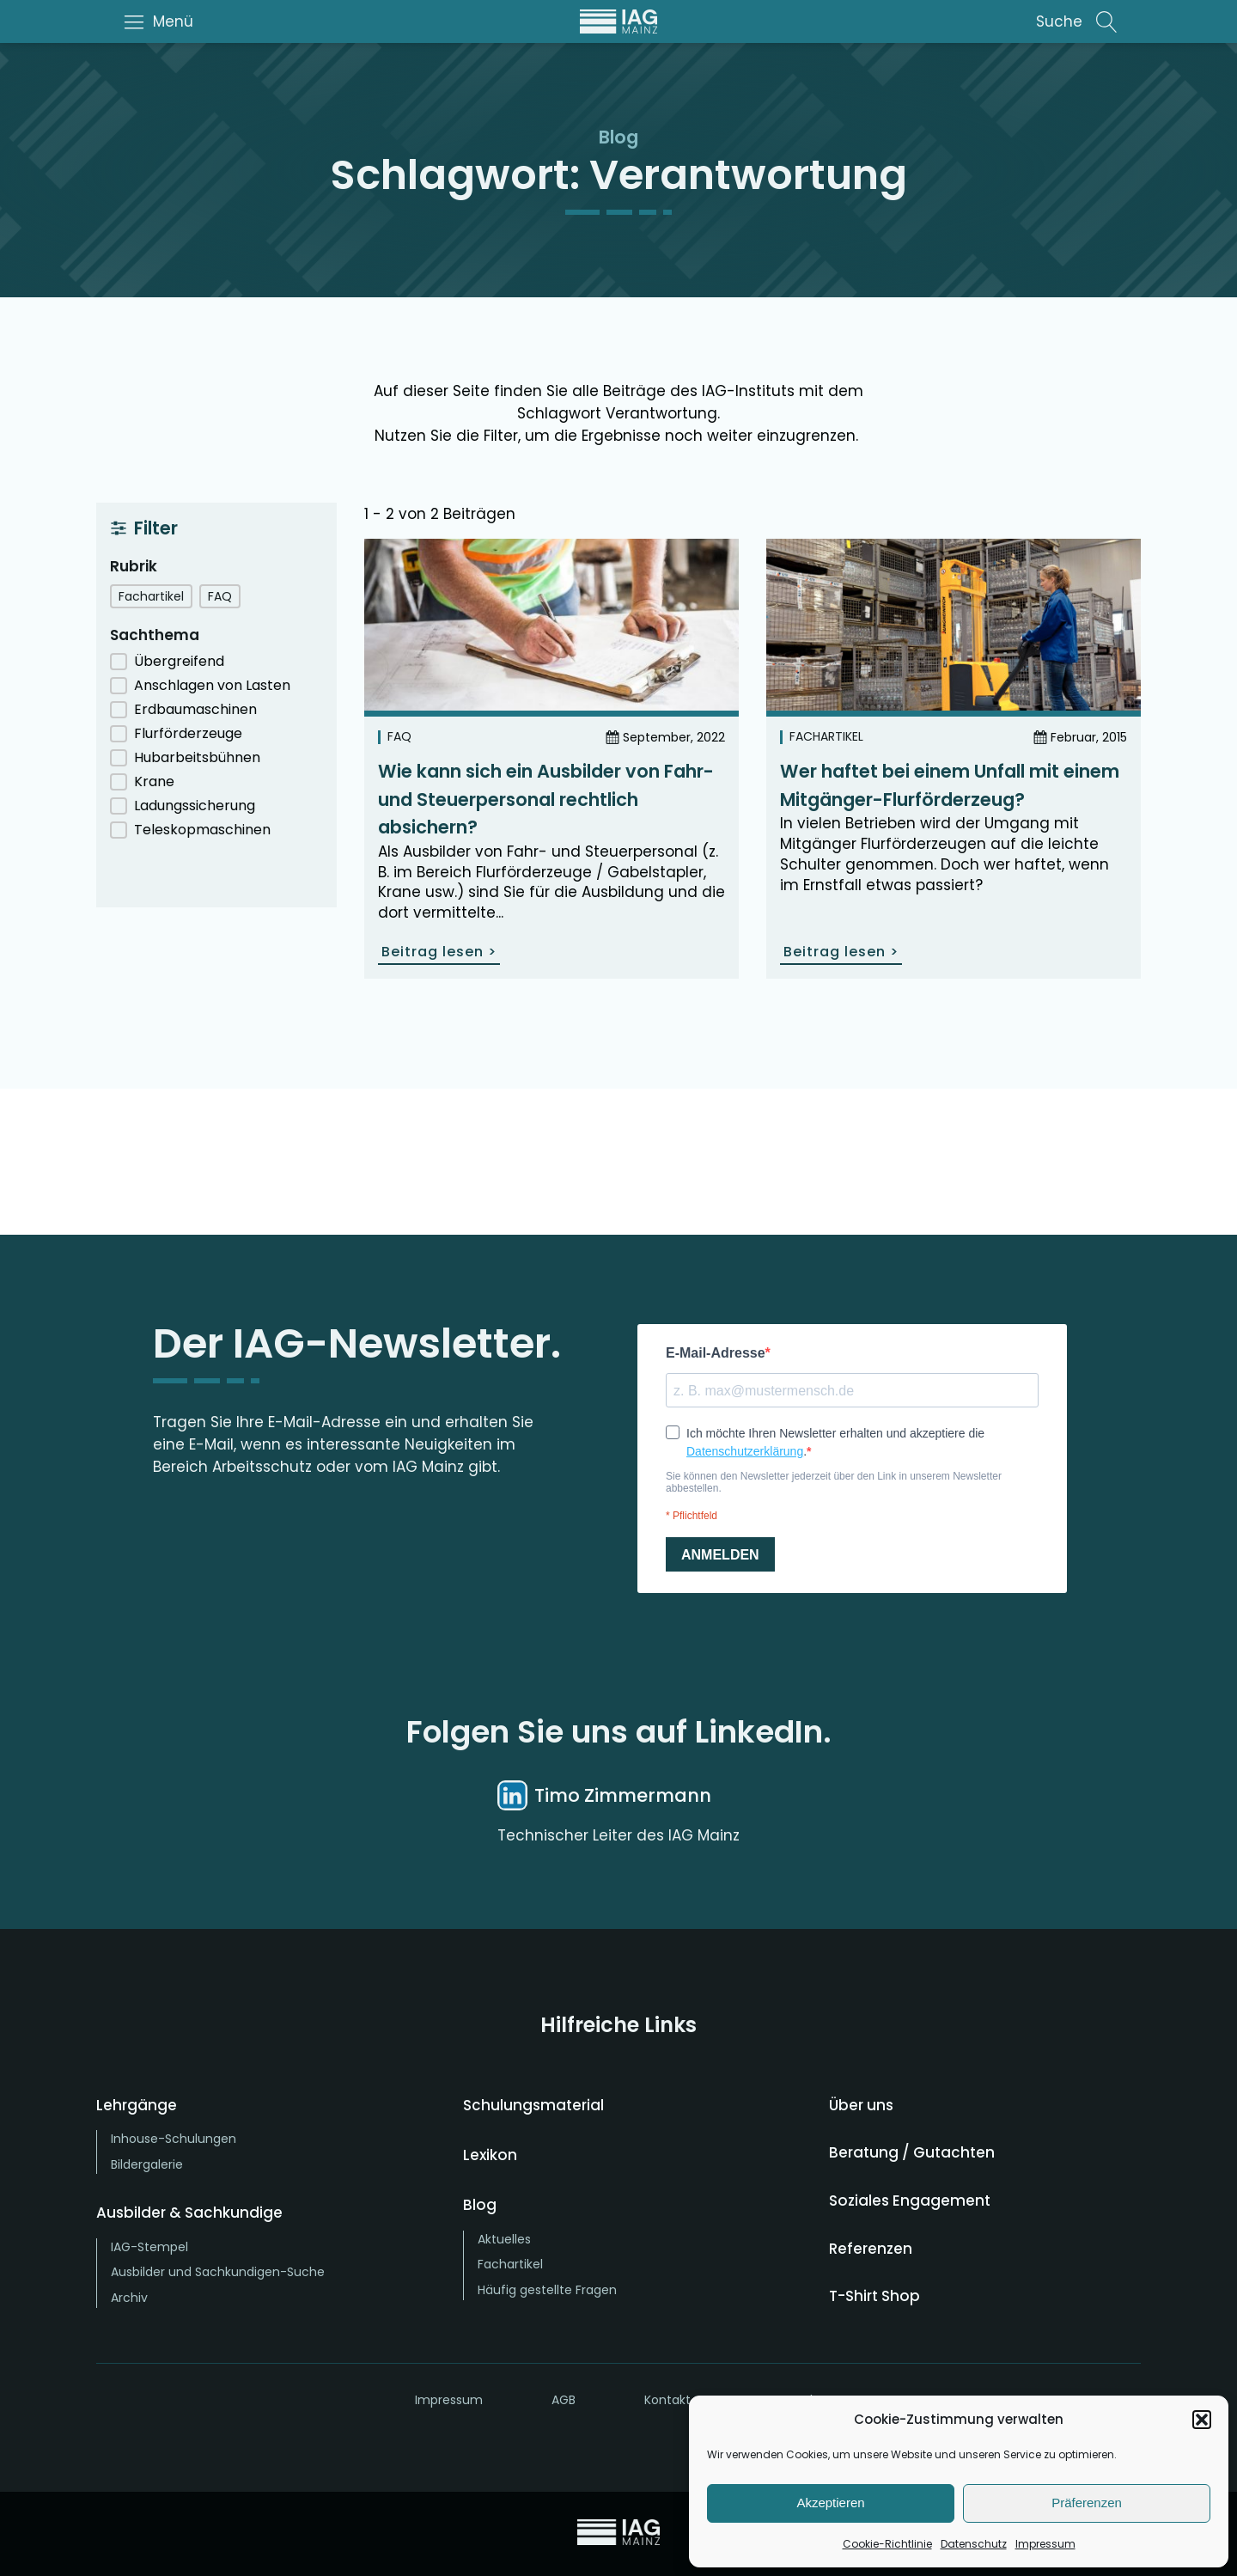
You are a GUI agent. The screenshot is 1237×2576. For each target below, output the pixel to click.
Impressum (1045, 2543)
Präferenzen (1086, 2502)
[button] (1201, 2419)
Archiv (129, 2297)
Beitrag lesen (439, 951)
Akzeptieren (830, 2502)
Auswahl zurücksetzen (216, 874)
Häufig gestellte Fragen (547, 2289)
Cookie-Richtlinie (887, 2543)
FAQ (399, 736)
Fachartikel (826, 736)
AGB (563, 2399)
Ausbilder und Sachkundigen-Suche (218, 2271)
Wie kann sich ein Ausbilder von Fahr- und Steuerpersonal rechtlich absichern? (546, 799)
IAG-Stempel (149, 2247)
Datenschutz (974, 2543)
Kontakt (667, 2399)
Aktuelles (504, 2239)
